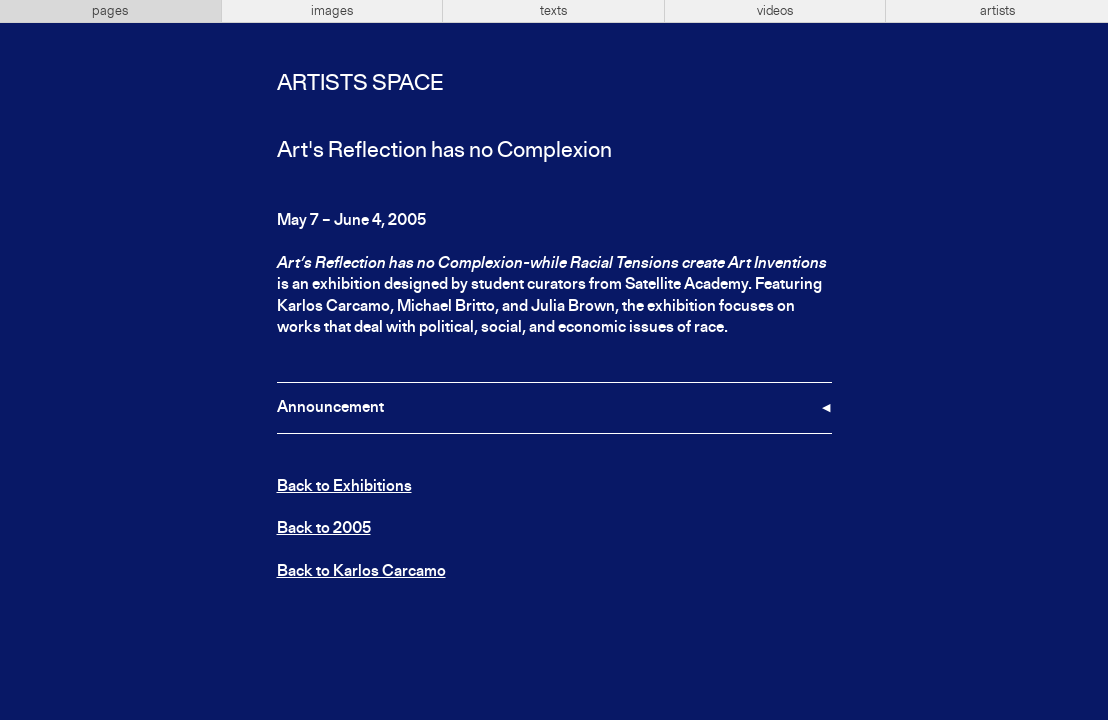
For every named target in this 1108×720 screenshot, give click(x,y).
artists (997, 11)
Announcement (330, 408)
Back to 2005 (324, 529)
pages (110, 11)
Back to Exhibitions (344, 487)
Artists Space (360, 84)
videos (775, 11)
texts (553, 11)
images (332, 11)
